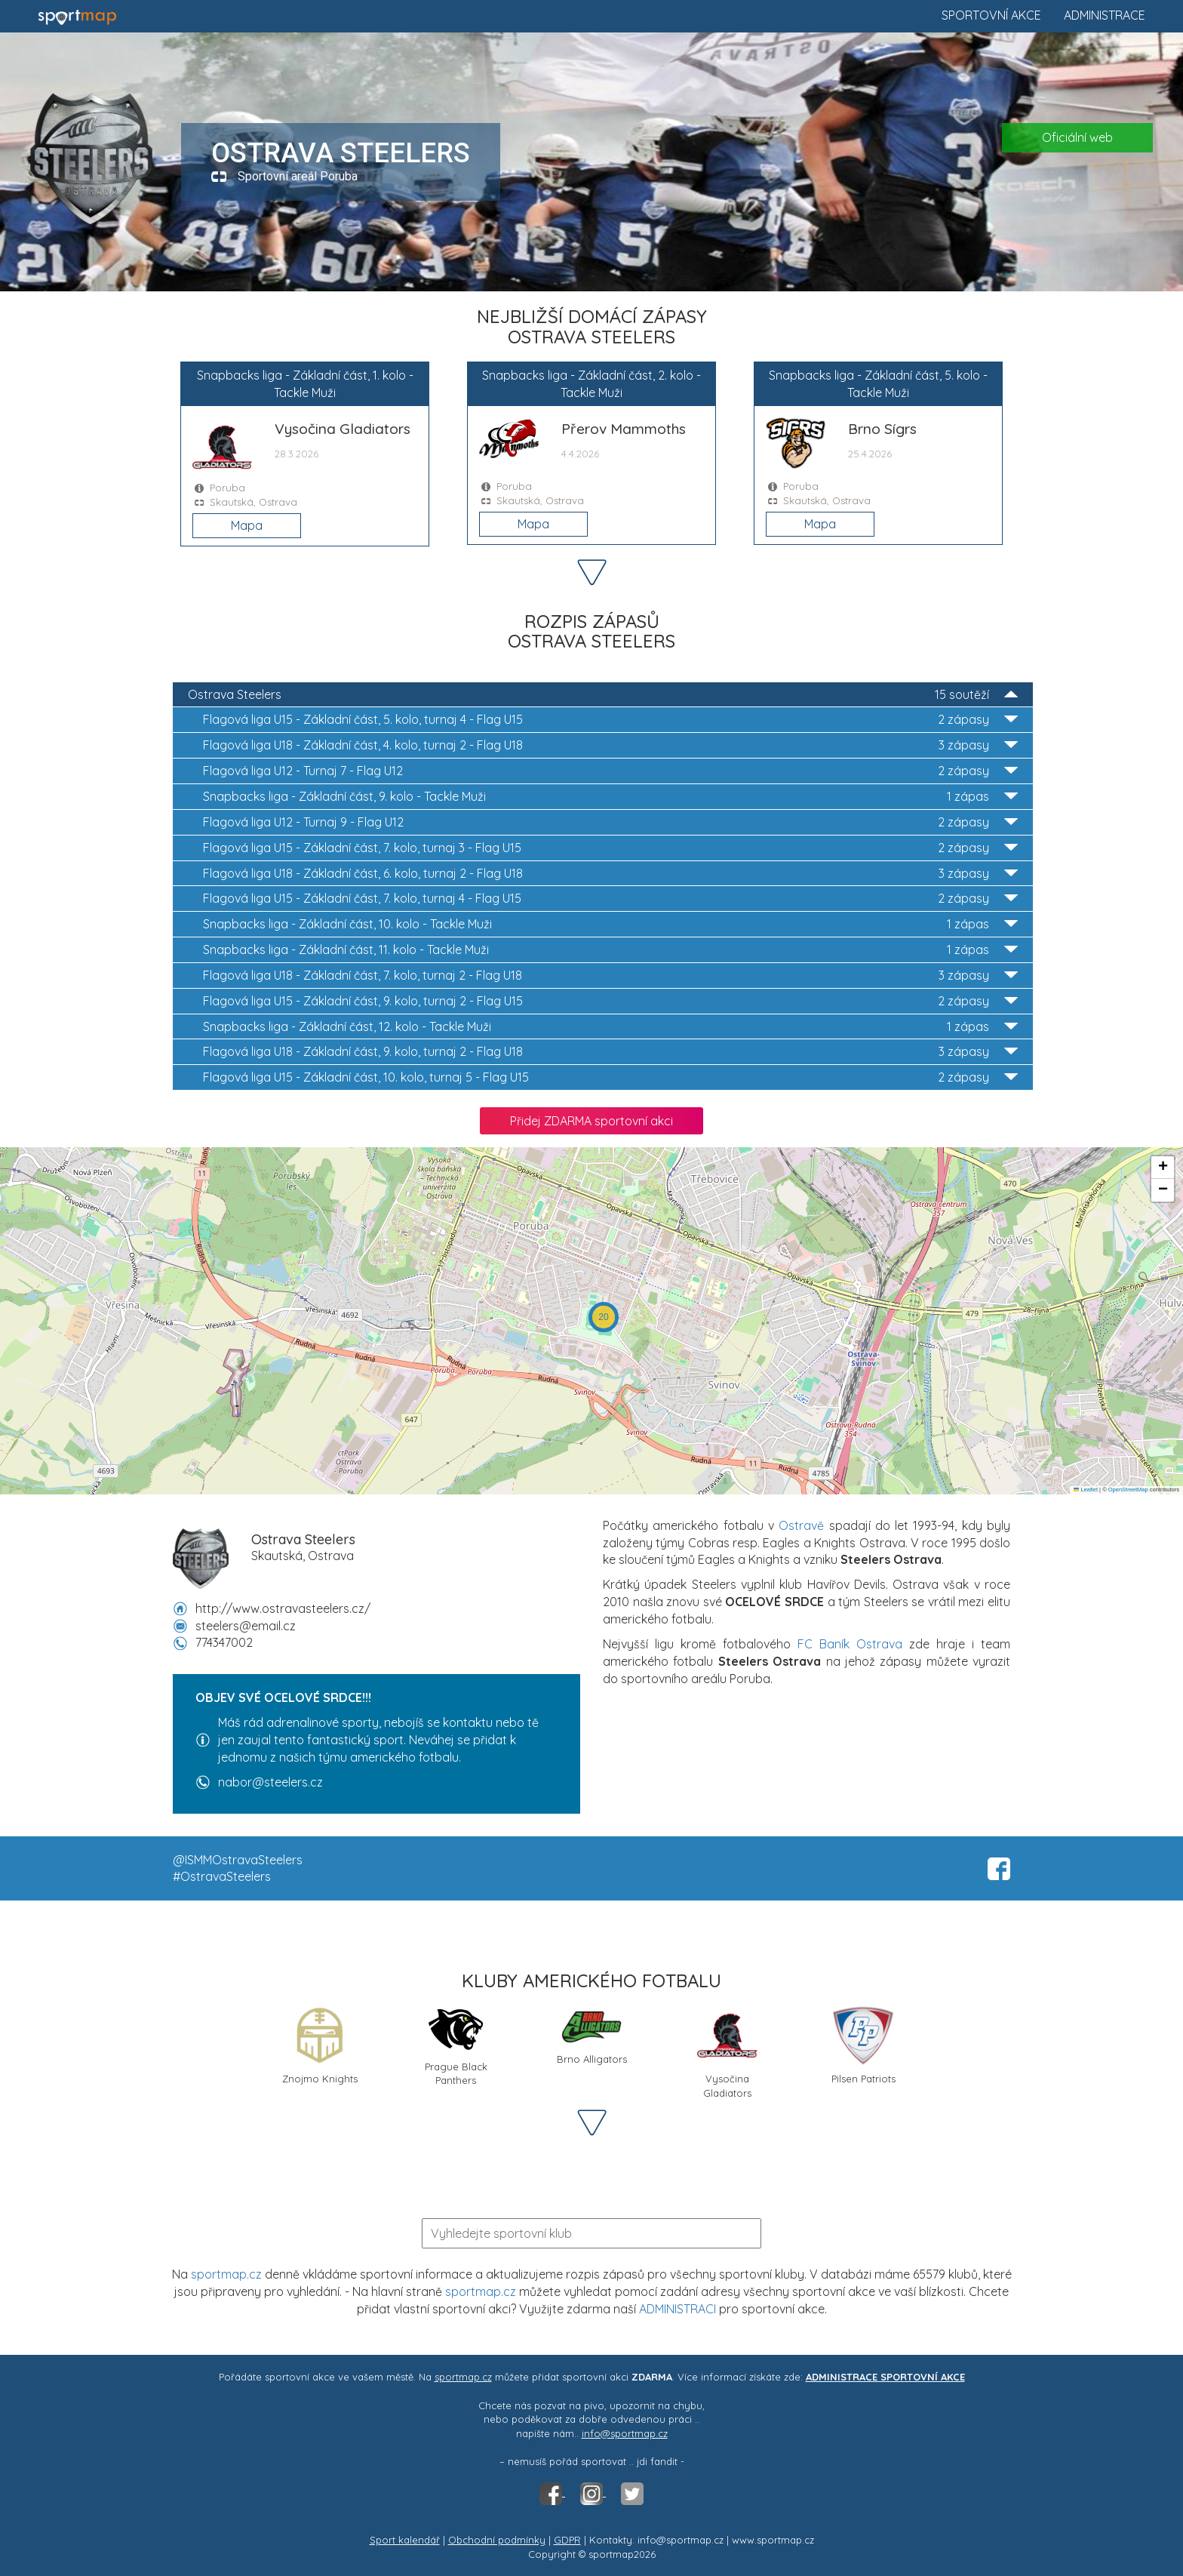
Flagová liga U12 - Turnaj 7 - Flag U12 (610, 771)
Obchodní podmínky (496, 2540)
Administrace (1104, 15)
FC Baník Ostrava (849, 1643)
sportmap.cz (226, 2274)
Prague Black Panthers (456, 2045)
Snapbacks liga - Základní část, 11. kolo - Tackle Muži (610, 950)
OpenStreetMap (1128, 1489)
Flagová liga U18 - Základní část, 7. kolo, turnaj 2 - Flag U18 (610, 975)
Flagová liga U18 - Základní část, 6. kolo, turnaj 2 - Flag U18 (610, 873)
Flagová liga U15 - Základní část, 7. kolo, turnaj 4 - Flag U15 (610, 898)
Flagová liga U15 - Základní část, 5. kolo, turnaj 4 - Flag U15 (610, 719)
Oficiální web (1077, 137)
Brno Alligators (592, 2034)
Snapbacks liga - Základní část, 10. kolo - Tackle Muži (610, 924)
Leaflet (1086, 1489)
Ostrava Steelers (603, 694)
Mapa (247, 525)
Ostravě (801, 1525)
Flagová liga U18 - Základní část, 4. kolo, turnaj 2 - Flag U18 (610, 745)
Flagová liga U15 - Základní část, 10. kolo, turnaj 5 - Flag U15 (610, 1077)
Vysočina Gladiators (727, 2050)
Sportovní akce (991, 15)
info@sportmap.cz (625, 2433)
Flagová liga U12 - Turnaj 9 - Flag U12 (610, 822)
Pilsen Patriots (863, 2045)
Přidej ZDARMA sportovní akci (591, 1120)
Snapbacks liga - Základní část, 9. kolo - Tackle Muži (610, 796)
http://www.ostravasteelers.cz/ (282, 1608)
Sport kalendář (405, 2540)
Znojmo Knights (320, 2045)
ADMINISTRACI (677, 2308)
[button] (603, 1317)
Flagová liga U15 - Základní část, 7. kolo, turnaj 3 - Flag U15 (610, 848)
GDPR (567, 2540)
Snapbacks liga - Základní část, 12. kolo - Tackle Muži (610, 1027)
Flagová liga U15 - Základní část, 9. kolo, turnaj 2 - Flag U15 (610, 1001)
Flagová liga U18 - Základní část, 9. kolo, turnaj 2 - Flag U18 (610, 1051)
